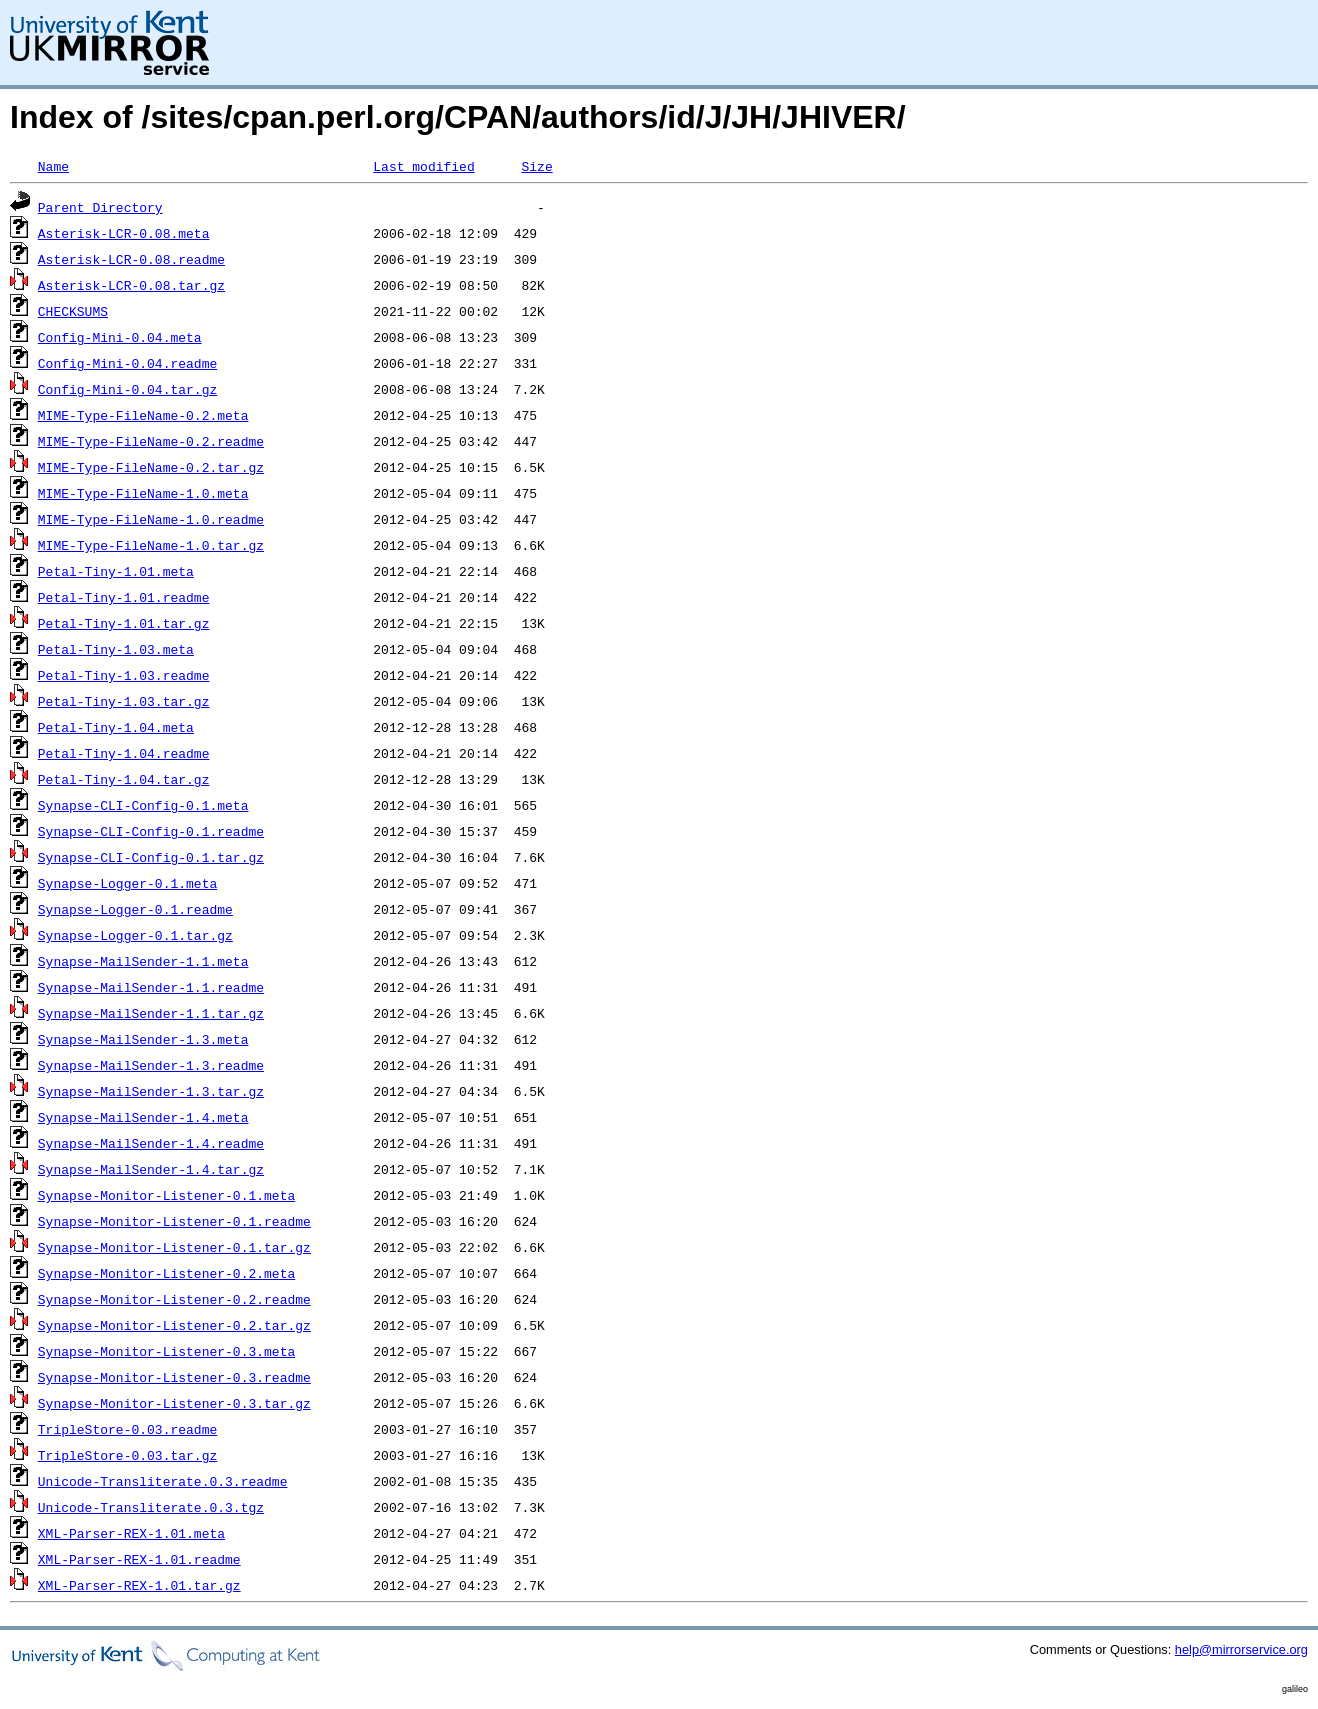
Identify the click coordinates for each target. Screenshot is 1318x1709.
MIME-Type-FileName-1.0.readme (151, 519)
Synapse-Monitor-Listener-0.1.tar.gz (174, 1247)
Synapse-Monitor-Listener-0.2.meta (166, 1273)
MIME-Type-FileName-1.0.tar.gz (151, 545)
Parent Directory (100, 207)
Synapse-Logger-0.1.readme (135, 909)
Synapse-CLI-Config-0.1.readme (151, 831)
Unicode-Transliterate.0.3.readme (163, 1481)
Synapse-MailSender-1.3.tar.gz (151, 1091)
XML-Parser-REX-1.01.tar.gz (139, 1585)
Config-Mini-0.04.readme (127, 363)
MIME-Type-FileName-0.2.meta (143, 415)
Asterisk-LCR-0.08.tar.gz (131, 285)
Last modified (423, 166)
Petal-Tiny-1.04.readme (124, 753)
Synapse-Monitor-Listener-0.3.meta (166, 1351)
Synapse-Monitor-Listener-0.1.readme (174, 1221)
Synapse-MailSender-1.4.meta (143, 1117)
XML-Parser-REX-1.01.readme (139, 1559)
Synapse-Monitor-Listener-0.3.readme (174, 1377)
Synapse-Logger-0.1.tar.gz (135, 935)
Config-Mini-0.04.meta (120, 337)
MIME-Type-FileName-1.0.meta (143, 493)
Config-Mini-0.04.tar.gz (127, 389)
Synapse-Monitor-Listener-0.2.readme (174, 1299)
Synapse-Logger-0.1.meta (127, 883)
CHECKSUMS (73, 311)
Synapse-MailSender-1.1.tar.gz (151, 1013)
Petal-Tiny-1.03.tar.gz (124, 701)
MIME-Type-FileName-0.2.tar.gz (151, 467)
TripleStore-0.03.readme (127, 1429)
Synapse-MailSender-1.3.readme (151, 1065)
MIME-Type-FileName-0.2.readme (151, 441)
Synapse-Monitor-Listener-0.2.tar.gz (174, 1325)
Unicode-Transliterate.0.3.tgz (151, 1507)
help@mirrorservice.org (1241, 1649)
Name (53, 166)
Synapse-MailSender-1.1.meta (143, 961)
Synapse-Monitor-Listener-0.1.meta (166, 1195)
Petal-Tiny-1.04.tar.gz (124, 779)
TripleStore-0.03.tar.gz (127, 1455)
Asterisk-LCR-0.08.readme (131, 259)
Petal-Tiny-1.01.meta (116, 571)
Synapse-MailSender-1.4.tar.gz (151, 1169)
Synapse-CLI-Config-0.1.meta (143, 805)
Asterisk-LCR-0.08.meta (124, 233)
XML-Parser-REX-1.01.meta (131, 1533)
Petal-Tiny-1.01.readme (124, 597)
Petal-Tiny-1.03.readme (124, 675)
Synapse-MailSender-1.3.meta (143, 1039)
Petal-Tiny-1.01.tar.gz (124, 623)
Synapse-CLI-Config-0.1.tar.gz (151, 857)
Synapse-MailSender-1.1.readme (151, 987)
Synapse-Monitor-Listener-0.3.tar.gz (174, 1403)
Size (536, 166)
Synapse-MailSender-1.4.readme (151, 1143)
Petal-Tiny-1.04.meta (116, 727)
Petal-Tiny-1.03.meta (116, 649)
